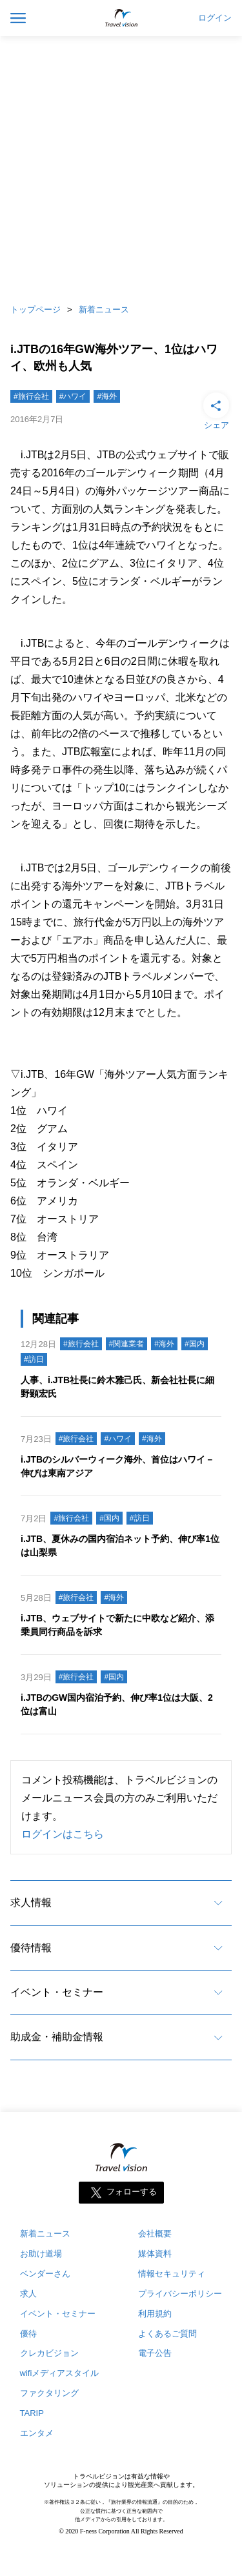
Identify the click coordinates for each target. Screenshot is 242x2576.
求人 (28, 2293)
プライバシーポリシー (180, 2293)
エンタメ (37, 2433)
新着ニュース (104, 309)
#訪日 (34, 1359)
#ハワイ (73, 396)
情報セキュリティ (171, 2273)
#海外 (107, 396)
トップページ (35, 309)
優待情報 (31, 1947)
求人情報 (31, 1902)
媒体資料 (155, 2253)
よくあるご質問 (167, 2333)
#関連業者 (127, 1343)
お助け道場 (41, 2253)
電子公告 (155, 2353)
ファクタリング (49, 2393)
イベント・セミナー (56, 1992)
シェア (216, 410)
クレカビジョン (49, 2353)
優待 (28, 2333)
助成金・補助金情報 (56, 2036)
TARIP (32, 2413)
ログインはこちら (62, 1834)
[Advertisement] (121, 166)
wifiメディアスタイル (59, 2373)
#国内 (195, 1343)
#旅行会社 (31, 396)
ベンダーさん (45, 2273)
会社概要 (155, 2233)
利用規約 (155, 2313)
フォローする (131, 2191)
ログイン (215, 18)
